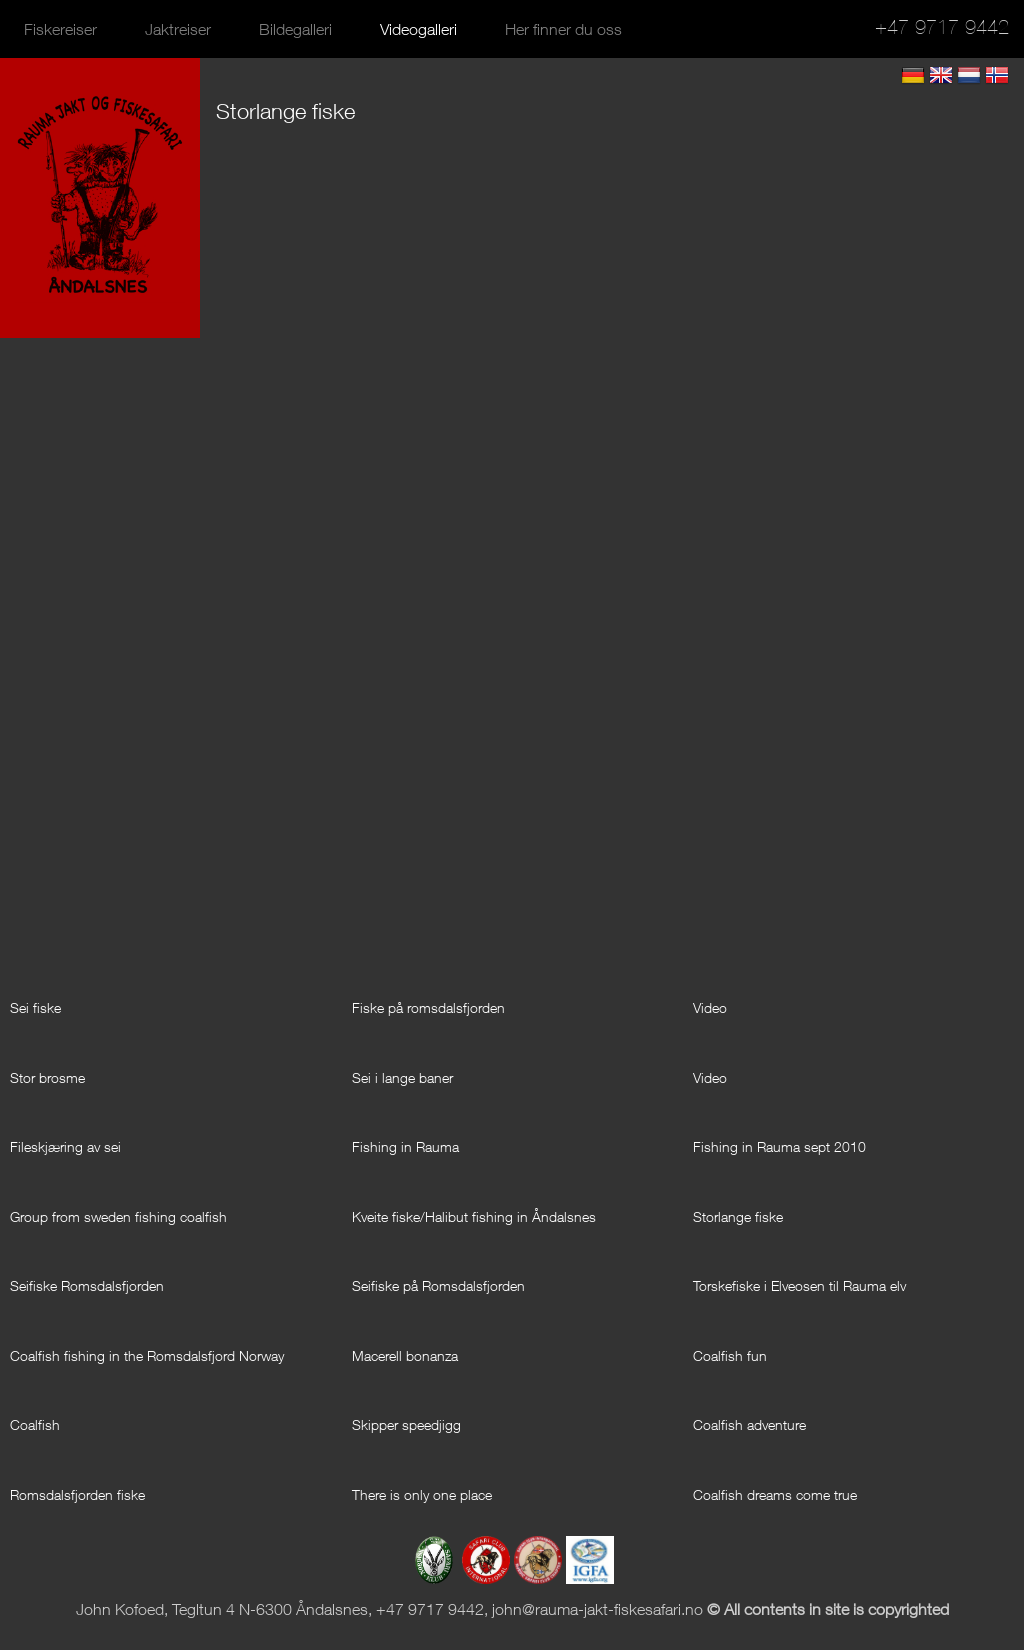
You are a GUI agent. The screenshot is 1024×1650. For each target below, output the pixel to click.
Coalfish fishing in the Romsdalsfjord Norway (147, 1355)
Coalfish (35, 1424)
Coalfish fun (730, 1355)
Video (710, 1007)
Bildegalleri (295, 29)
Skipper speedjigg (406, 1424)
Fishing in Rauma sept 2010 (779, 1146)
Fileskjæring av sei (65, 1146)
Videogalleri (418, 29)
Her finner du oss (563, 29)
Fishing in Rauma (405, 1146)
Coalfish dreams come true (775, 1494)
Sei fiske (35, 1007)
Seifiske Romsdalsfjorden (87, 1285)
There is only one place (422, 1494)
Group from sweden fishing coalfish (118, 1216)
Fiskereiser (60, 29)
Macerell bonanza (405, 1355)
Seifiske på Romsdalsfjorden (438, 1285)
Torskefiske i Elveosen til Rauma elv (799, 1285)
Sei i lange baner (402, 1077)
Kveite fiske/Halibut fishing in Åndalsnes (474, 1216)
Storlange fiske (738, 1216)
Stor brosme (47, 1077)
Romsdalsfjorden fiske (77, 1494)
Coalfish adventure (749, 1424)
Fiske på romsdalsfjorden (428, 1007)
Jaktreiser (178, 29)
